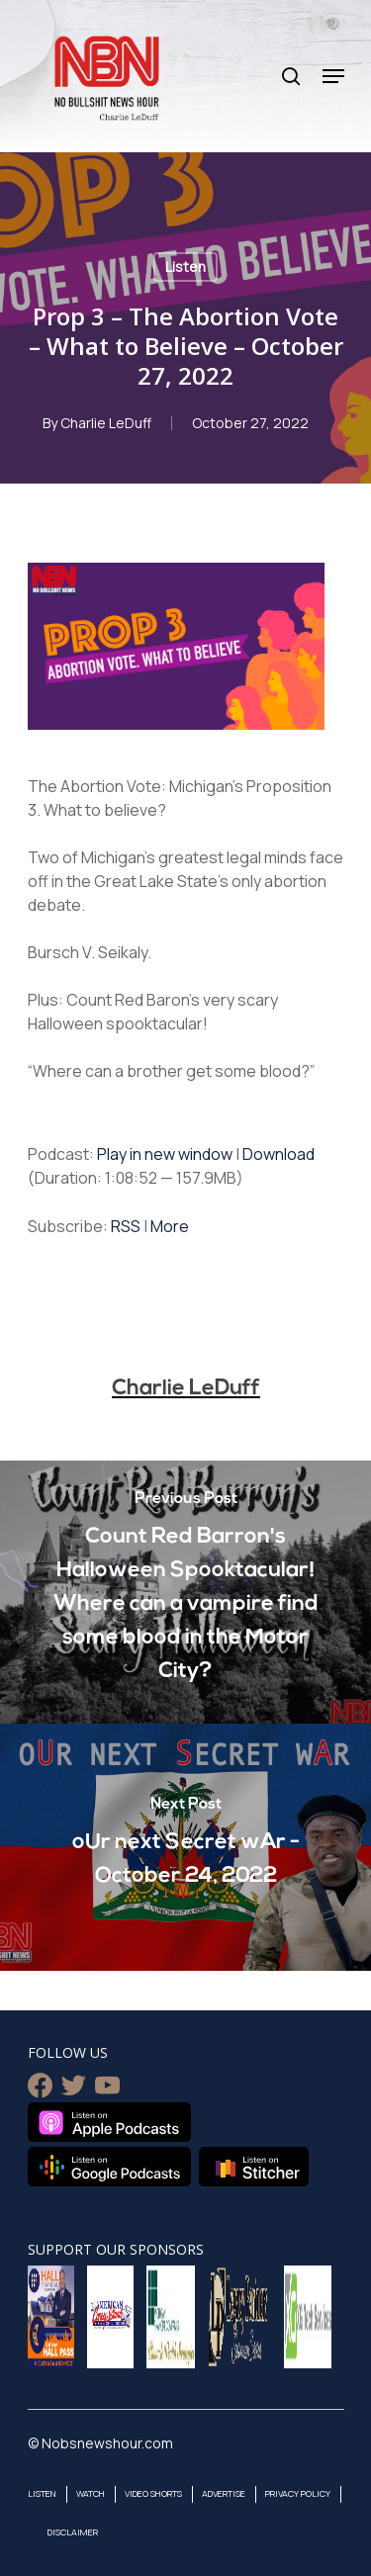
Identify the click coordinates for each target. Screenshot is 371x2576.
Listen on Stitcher (254, 2166)
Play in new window (164, 1154)
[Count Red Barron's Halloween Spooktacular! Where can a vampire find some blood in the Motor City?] (185, 1592)
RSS (125, 1226)
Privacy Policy (297, 2493)
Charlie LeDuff (105, 422)
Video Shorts (153, 2493)
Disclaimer (72, 2532)
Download (278, 1154)
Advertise (223, 2493)
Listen (185, 266)
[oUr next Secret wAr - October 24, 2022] (185, 1847)
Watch (90, 2493)
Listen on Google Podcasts (109, 2166)
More (169, 1226)
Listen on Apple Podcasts (109, 2122)
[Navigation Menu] (333, 76)
